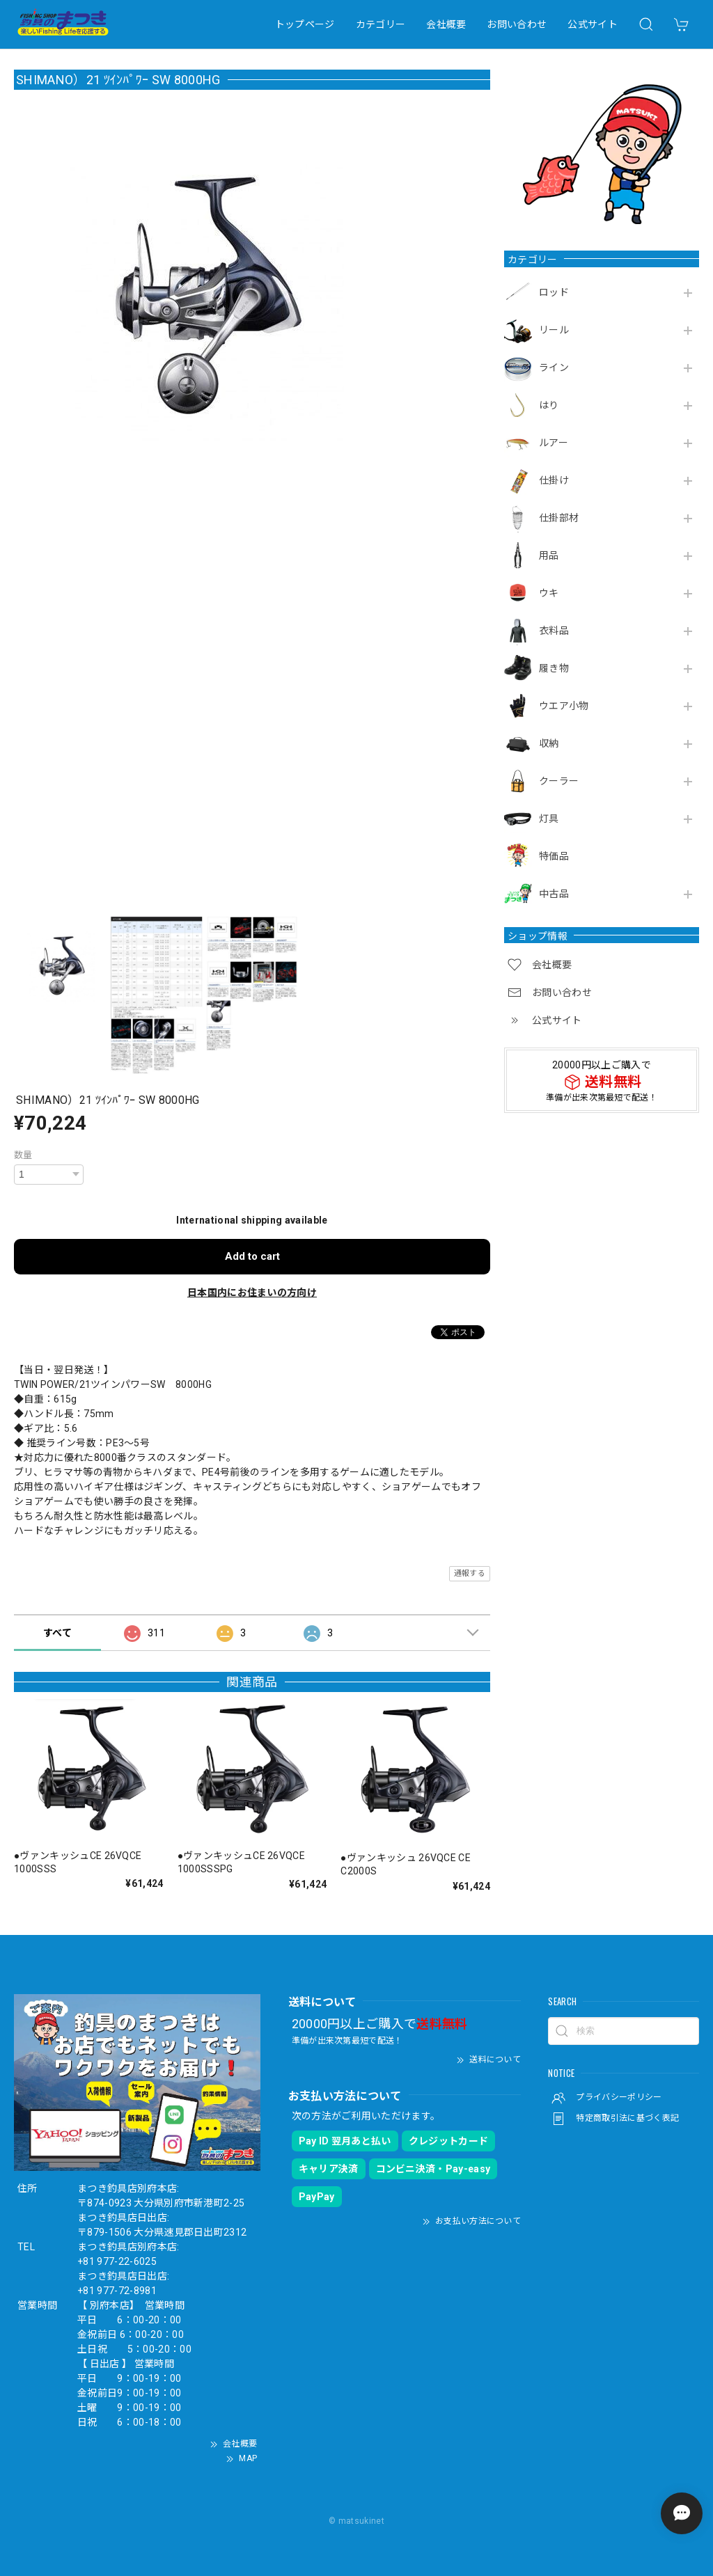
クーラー (559, 781)
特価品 (554, 856)
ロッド (554, 292)
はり (549, 405)
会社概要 (446, 24)
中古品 (554, 893)
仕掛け (554, 480)
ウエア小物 (564, 705)
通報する (469, 1573)
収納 (549, 743)
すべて (57, 1632)
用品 (549, 555)
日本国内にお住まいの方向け (252, 1292)
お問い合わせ (517, 24)
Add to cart (252, 1256)
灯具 (549, 818)
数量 (23, 1155)
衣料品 (554, 630)
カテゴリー (381, 24)
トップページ (305, 24)
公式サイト (592, 24)
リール (554, 329)
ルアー (553, 442)
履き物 (554, 668)
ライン (554, 367)
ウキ (549, 593)
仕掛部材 (559, 517)
